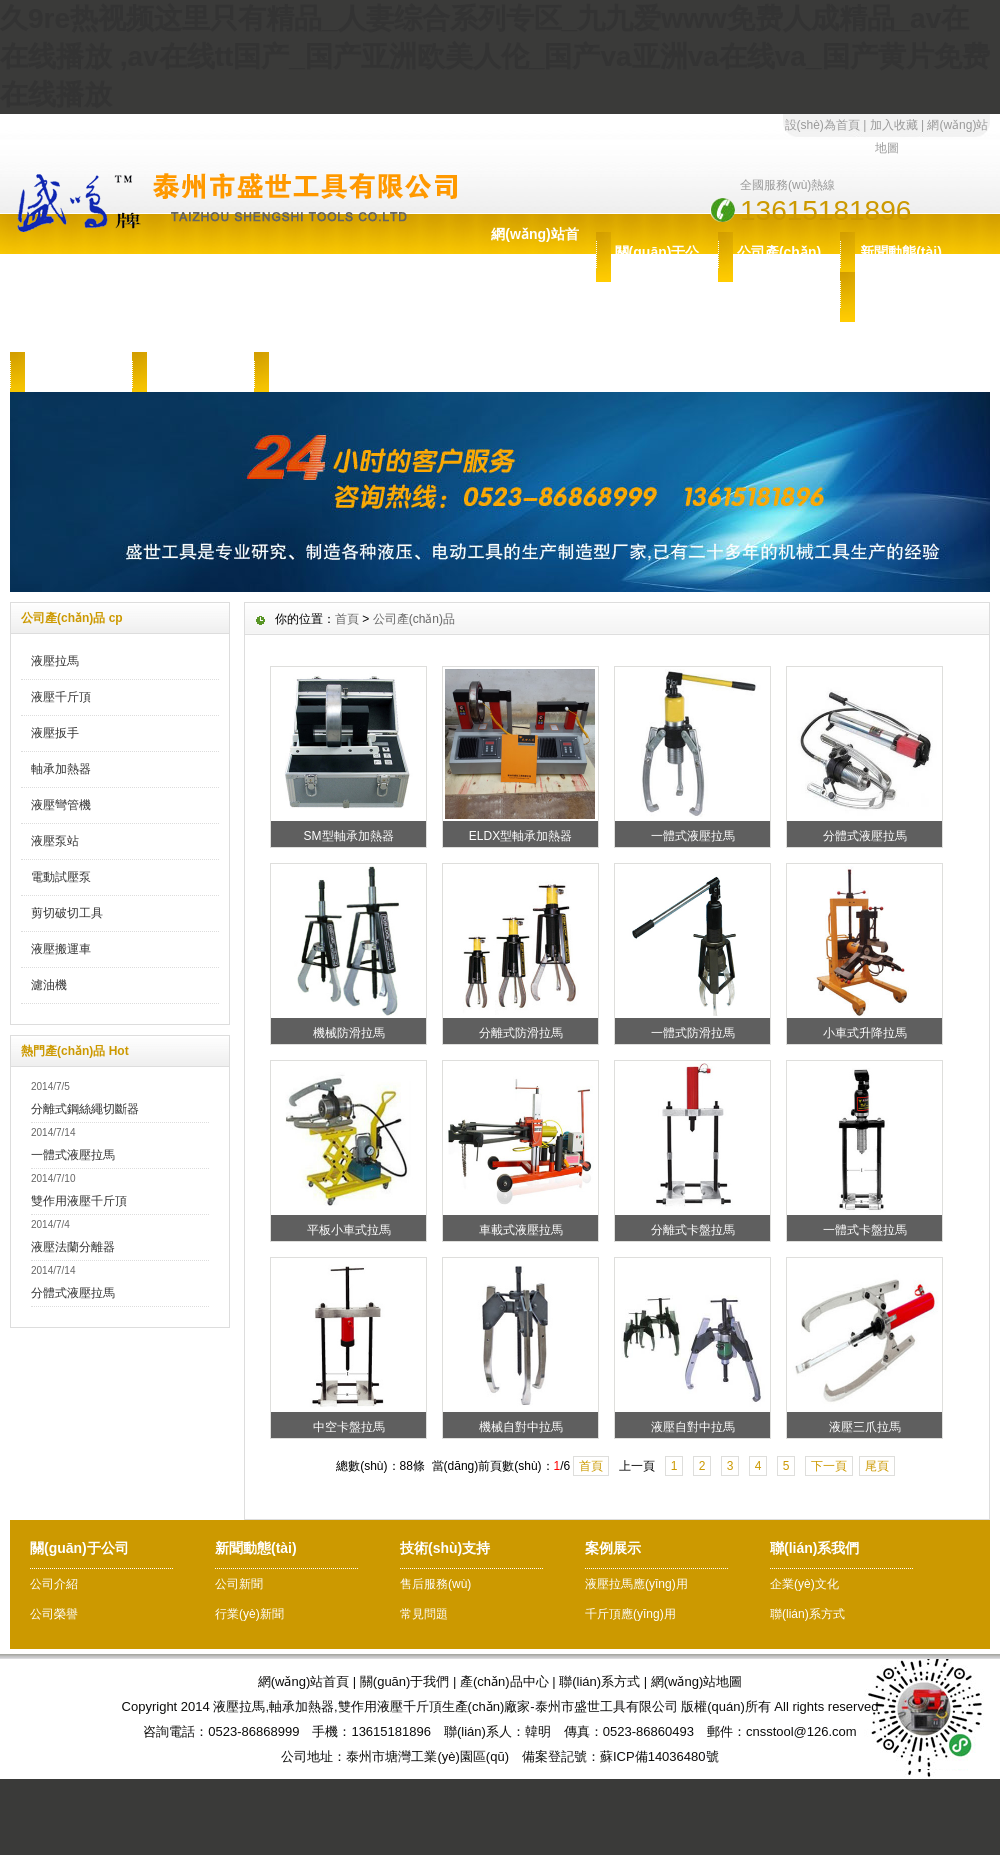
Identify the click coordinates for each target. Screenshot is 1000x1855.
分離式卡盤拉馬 (693, 1230)
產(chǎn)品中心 (504, 1681)
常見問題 (424, 1614)
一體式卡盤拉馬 (865, 1230)
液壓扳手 (55, 733)
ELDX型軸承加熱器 (520, 836)
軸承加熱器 (61, 769)
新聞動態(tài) (901, 252)
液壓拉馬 (55, 661)
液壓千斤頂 (61, 697)
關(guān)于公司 (657, 272)
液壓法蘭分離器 (73, 1247)
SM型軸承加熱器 (349, 836)
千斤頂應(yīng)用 (630, 1614)
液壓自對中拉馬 (693, 1427)
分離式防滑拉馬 (521, 1033)
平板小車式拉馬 (349, 1230)
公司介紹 (54, 1584)
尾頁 (877, 1466)
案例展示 (193, 372)
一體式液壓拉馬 (73, 1155)
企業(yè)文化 (804, 1584)
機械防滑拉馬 (349, 1033)
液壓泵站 (55, 841)
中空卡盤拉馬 (349, 1427)
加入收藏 (894, 125)
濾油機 (49, 985)
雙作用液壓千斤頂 (79, 1201)
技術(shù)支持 (901, 312)
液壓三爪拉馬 (865, 1427)
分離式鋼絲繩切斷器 (85, 1109)
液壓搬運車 (61, 949)
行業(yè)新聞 (249, 1614)
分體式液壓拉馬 (73, 1293)
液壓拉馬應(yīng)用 (636, 1584)
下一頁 (829, 1466)
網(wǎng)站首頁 (534, 254)
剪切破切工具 (67, 913)
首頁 (347, 619)
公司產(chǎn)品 (779, 272)
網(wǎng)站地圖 (697, 1681)
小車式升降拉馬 (865, 1033)
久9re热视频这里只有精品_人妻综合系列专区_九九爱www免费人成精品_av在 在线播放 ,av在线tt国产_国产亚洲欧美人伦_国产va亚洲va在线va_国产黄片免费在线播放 (495, 56)
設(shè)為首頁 (822, 125)
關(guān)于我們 (405, 1681)
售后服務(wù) (71, 372)
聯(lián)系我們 (314, 372)
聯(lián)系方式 (807, 1614)
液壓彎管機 (61, 805)
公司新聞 (239, 1584)
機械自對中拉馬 (521, 1427)
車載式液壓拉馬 (521, 1230)
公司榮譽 (54, 1614)
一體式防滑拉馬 (693, 1033)
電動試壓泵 (61, 877)
